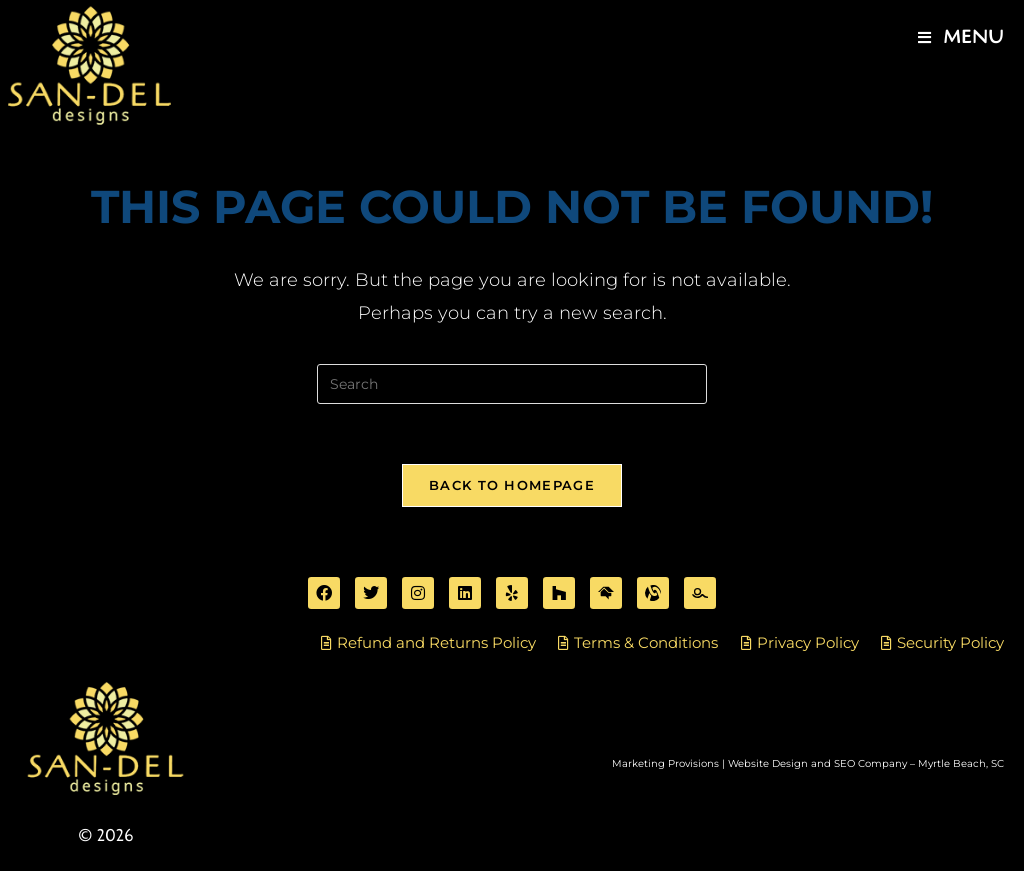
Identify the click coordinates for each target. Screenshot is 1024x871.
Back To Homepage (512, 485)
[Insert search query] (512, 384)
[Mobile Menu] (961, 38)
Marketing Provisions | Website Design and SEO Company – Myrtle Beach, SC (808, 763)
